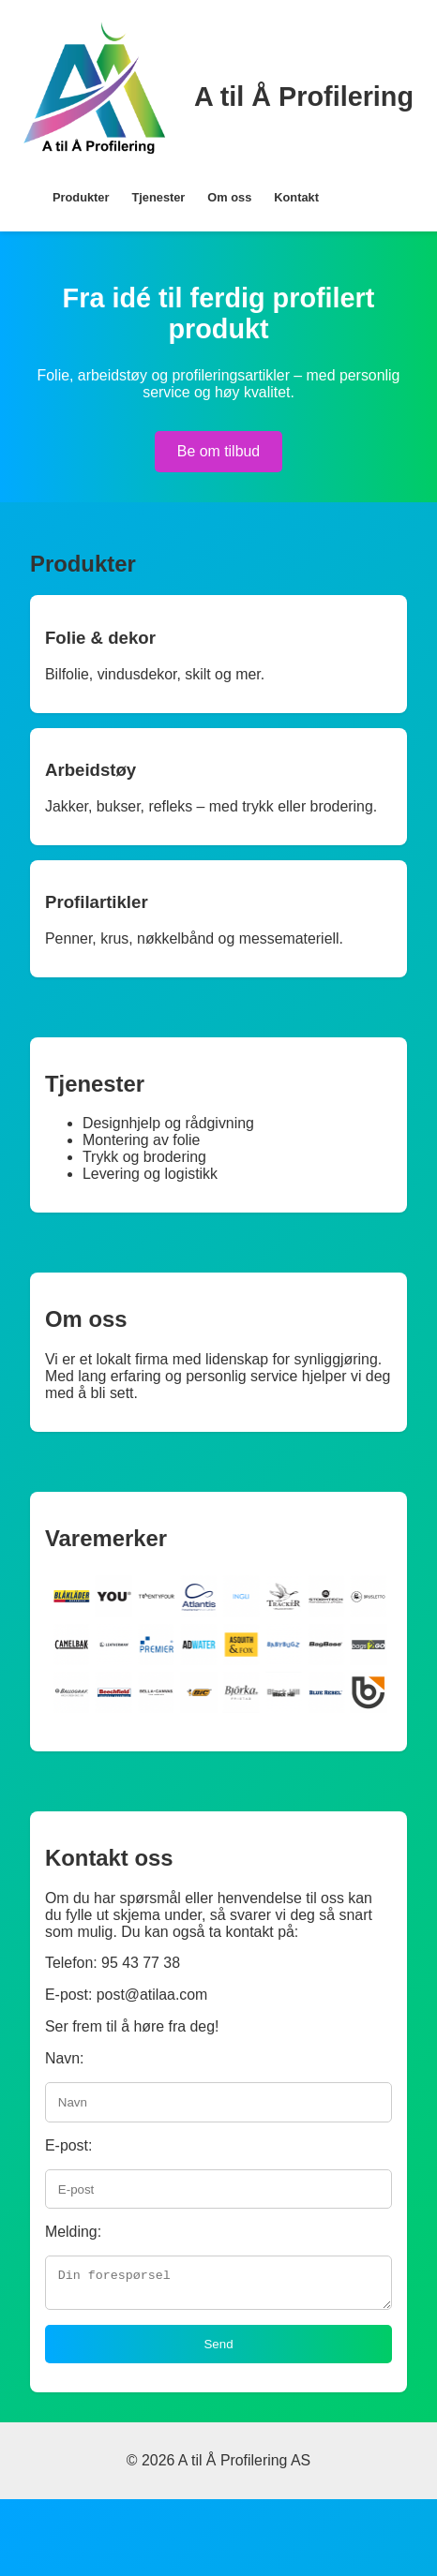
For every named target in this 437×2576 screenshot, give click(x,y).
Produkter (81, 197)
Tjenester (158, 197)
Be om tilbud (218, 451)
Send (218, 2350)
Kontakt (296, 197)
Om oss (229, 197)
